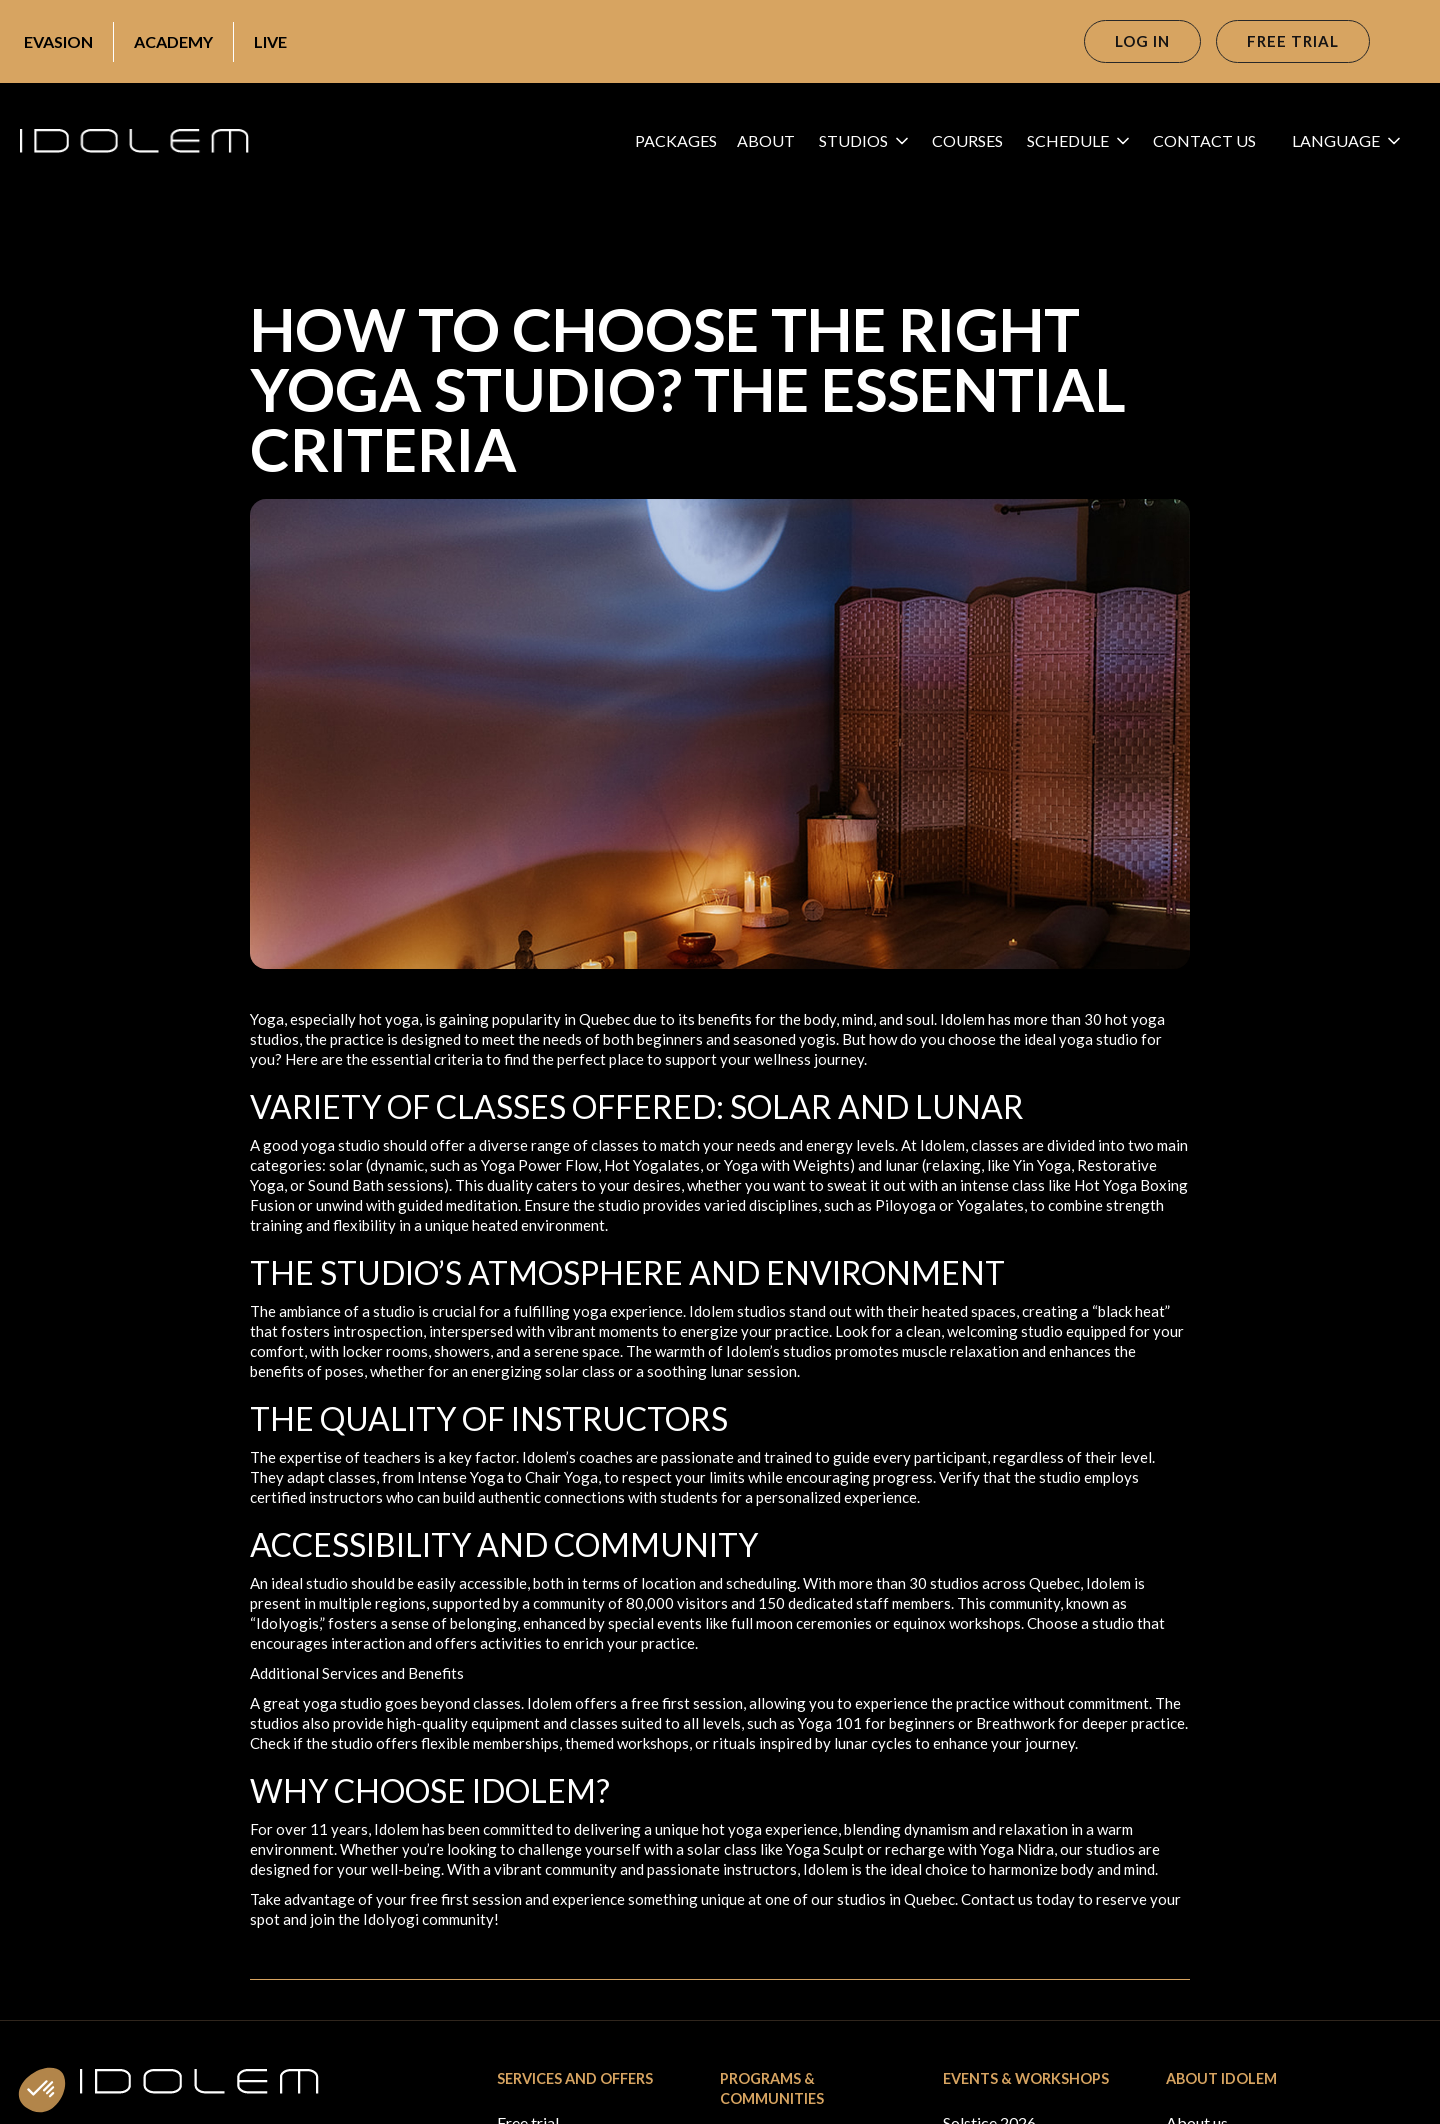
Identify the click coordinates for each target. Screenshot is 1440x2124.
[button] (869, 141)
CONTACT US (1204, 140)
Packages (676, 140)
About (766, 140)
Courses (967, 140)
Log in (1142, 41)
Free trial (1293, 41)
